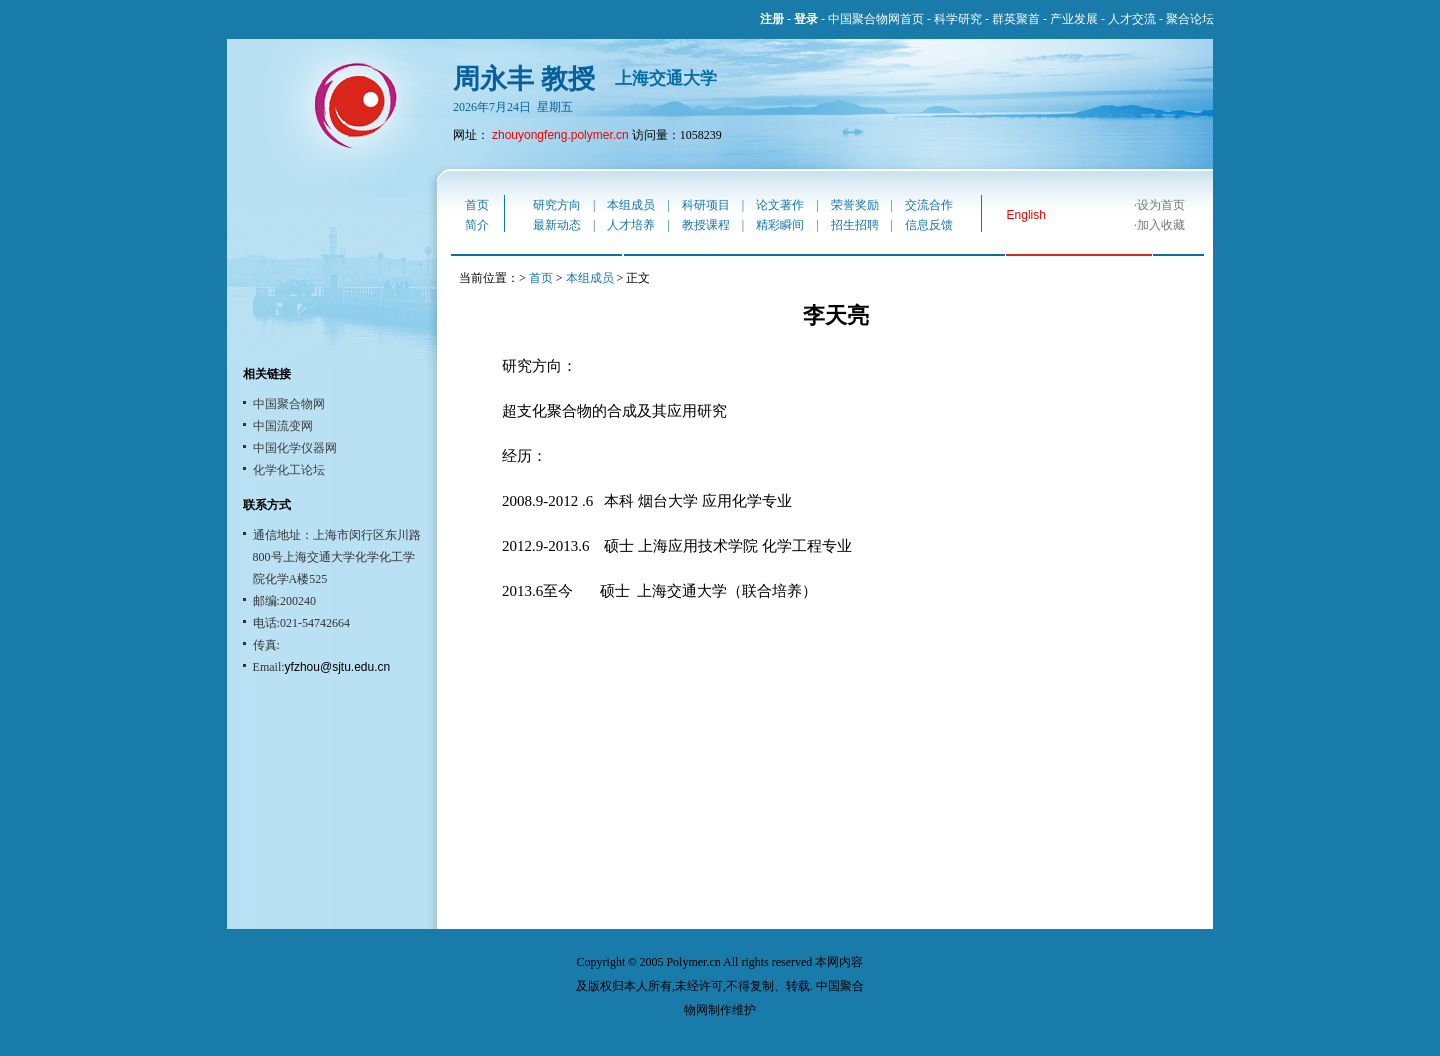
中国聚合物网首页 (876, 19)
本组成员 (631, 205)
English (1026, 215)
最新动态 (557, 225)
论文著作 (780, 205)
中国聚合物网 (289, 404)
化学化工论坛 (289, 470)
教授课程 (706, 225)
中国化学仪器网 (295, 448)
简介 (477, 225)
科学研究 (958, 19)
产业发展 (1074, 19)
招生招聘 (855, 225)
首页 (477, 205)
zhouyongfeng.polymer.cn (560, 135)
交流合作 (929, 205)
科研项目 (706, 205)
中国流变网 (283, 426)
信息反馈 (929, 225)
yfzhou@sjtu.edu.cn (338, 667)
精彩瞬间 (780, 225)
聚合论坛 (1190, 19)
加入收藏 (1161, 225)
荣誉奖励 (855, 205)
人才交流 (1132, 19)
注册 (772, 19)
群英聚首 (1016, 19)
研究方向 (557, 205)
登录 (806, 19)
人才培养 (631, 225)
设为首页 (1161, 205)
